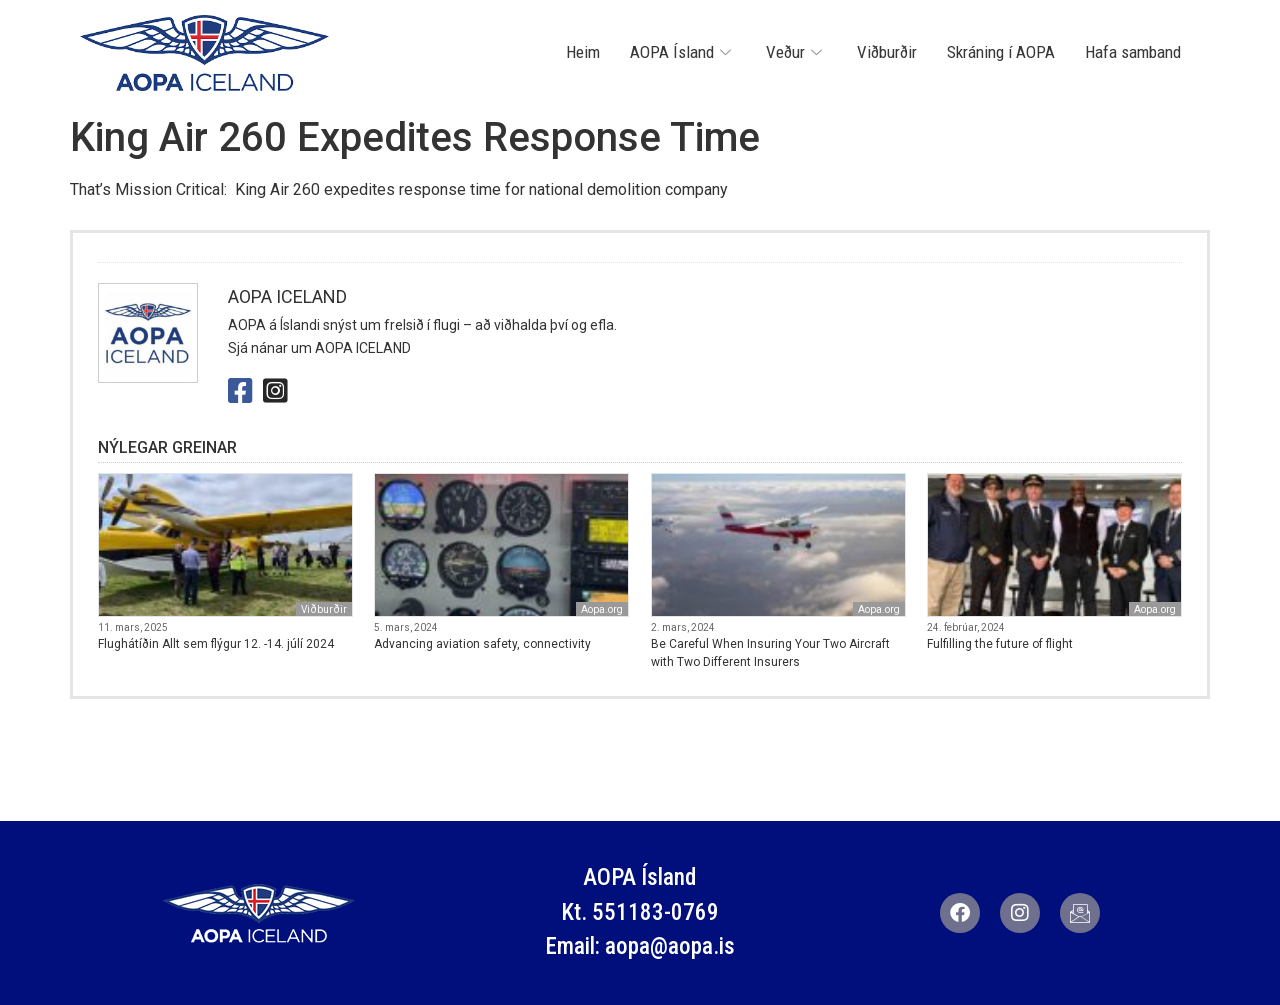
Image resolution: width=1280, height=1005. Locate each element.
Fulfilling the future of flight (1000, 644)
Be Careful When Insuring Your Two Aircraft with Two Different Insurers (770, 653)
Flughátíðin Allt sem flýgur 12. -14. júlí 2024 (216, 644)
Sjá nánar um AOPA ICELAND (319, 348)
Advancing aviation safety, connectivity (482, 644)
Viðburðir (887, 52)
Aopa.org (602, 609)
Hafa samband (1133, 52)
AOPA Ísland (683, 52)
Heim (583, 52)
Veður (796, 52)
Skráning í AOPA (1001, 52)
